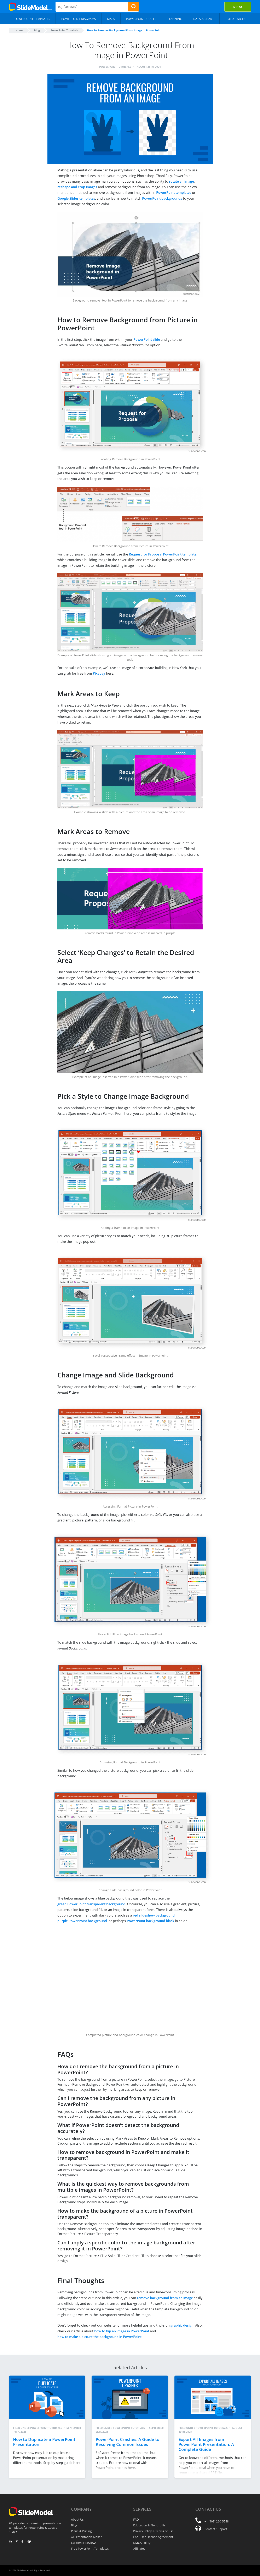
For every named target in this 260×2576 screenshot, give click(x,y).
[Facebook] (22, 2541)
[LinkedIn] (10, 2541)
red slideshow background (154, 1915)
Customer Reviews (84, 2543)
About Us (77, 2519)
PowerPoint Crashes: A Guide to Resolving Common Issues (127, 2442)
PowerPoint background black (150, 1921)
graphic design (182, 2325)
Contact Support (215, 2529)
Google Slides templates (76, 198)
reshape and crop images (77, 187)
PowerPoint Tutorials (64, 30)
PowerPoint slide (146, 339)
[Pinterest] (29, 2541)
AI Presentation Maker (86, 2537)
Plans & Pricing (81, 2531)
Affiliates (139, 2548)
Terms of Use (164, 2531)
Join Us (238, 7)
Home (19, 30)
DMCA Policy (141, 2543)
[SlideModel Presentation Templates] (30, 6)
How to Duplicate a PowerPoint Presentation (44, 2442)
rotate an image (181, 181)
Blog (37, 30)
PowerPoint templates (173, 192)
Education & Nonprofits (149, 2525)
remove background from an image (165, 2298)
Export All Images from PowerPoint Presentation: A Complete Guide (206, 2444)
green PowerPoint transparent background (91, 1904)
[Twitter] (16, 2541)
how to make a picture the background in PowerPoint (99, 2336)
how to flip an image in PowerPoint (121, 2331)
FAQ (136, 2519)
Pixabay (99, 673)
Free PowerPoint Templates (90, 2548)
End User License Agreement (153, 2537)
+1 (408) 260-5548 (216, 2521)
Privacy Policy (142, 2531)
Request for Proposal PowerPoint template (162, 554)
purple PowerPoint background (82, 1921)
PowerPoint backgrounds (162, 198)
